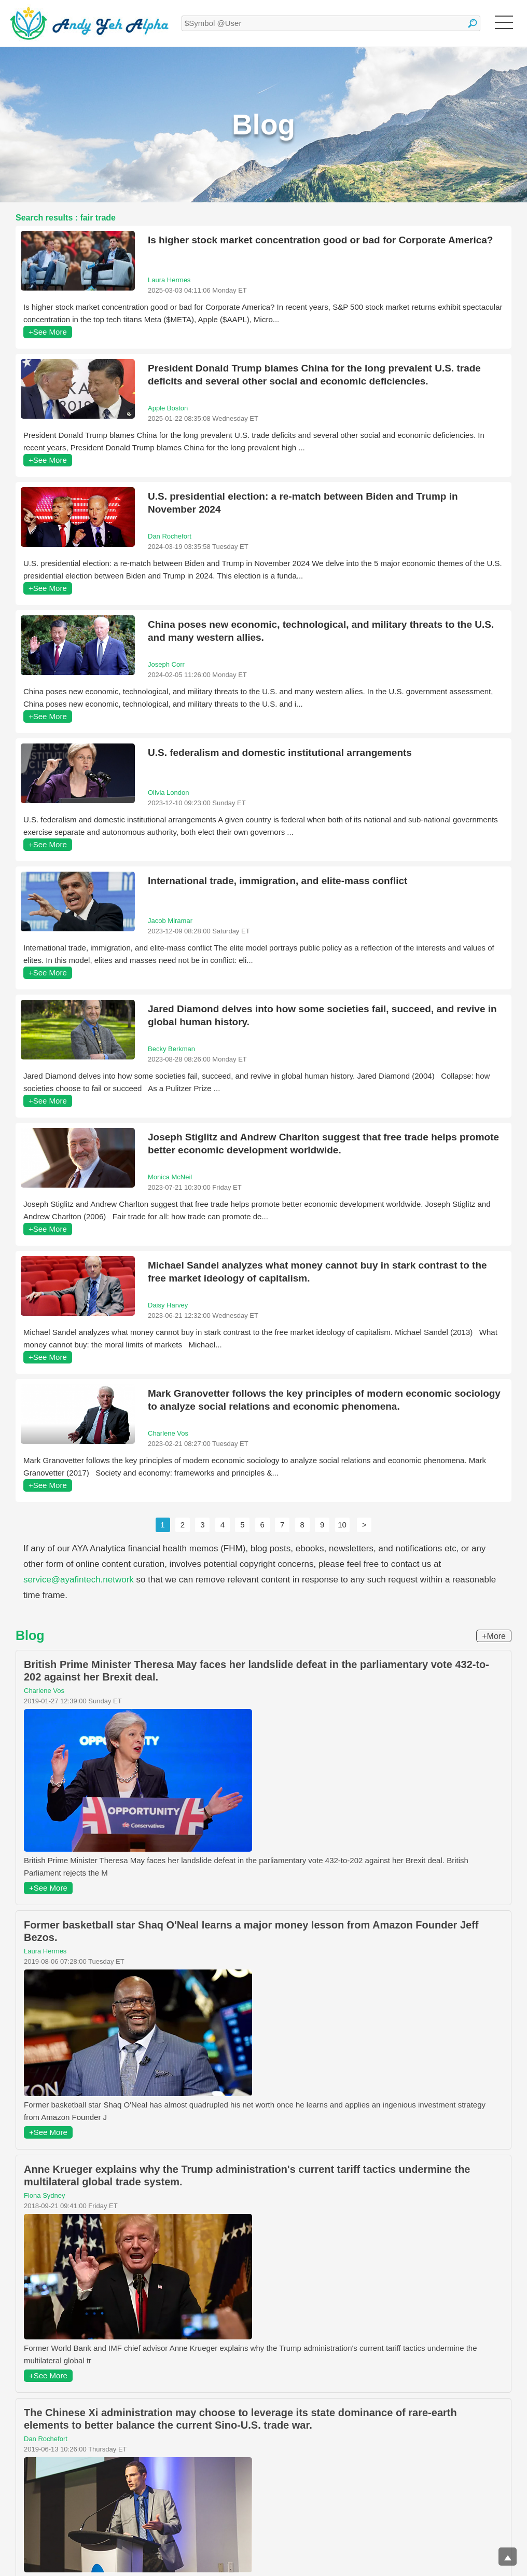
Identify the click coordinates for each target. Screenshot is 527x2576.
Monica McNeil (170, 1177)
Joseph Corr (166, 664)
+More (494, 1636)
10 (342, 1524)
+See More (48, 331)
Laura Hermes (169, 280)
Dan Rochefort (169, 536)
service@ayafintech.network (78, 1580)
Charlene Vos (168, 1433)
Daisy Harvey (168, 1305)
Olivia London (168, 792)
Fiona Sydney (44, 2195)
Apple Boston (168, 408)
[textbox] (331, 23)
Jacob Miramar (170, 921)
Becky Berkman (171, 1049)
